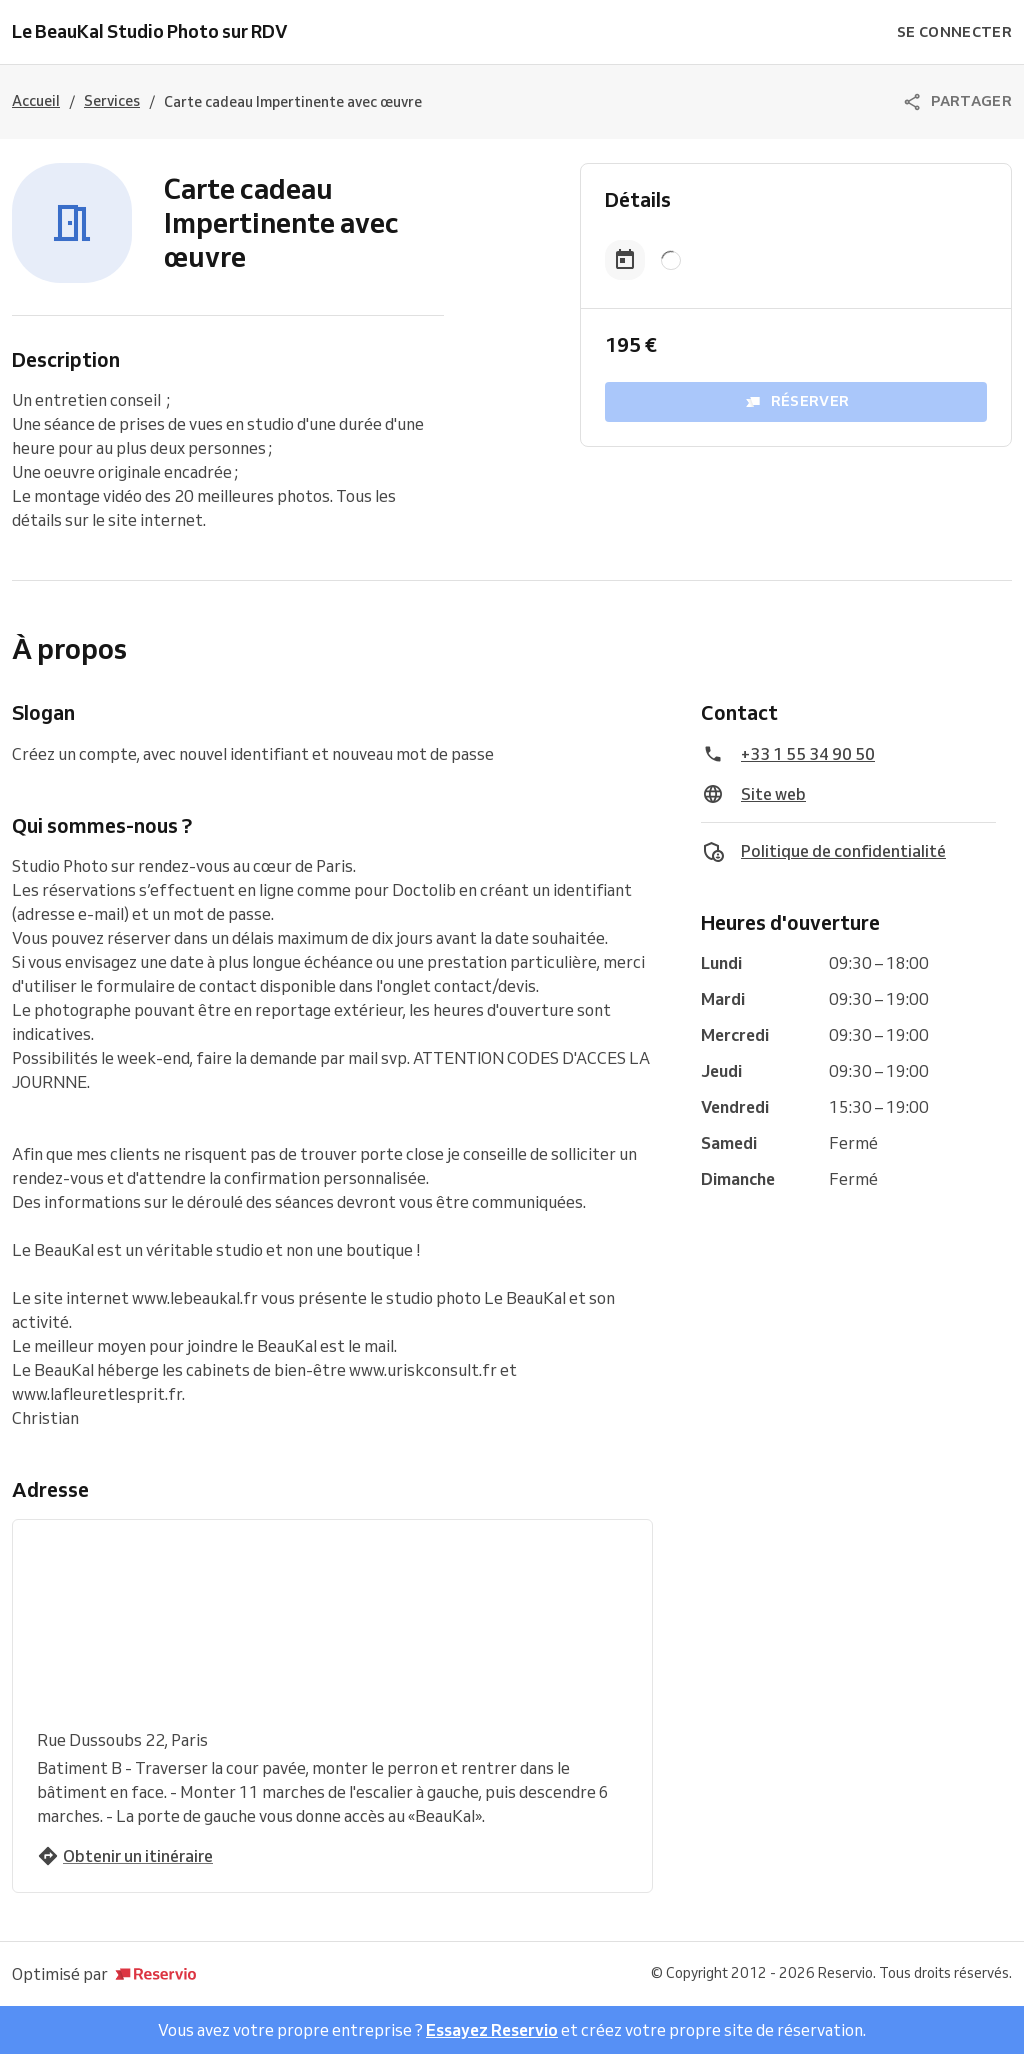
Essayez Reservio (492, 2030)
